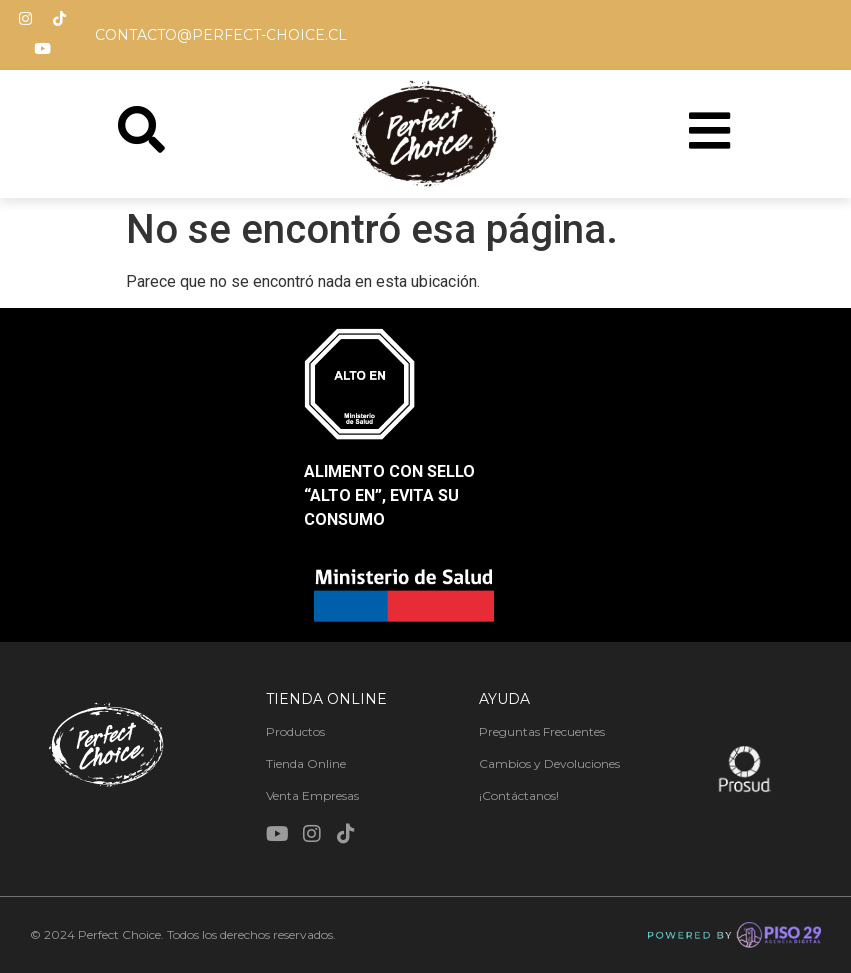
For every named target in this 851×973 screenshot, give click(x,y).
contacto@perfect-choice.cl (221, 35)
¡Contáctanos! (519, 796)
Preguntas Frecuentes (542, 732)
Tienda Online (306, 764)
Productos (295, 732)
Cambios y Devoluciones (549, 764)
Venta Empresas (312, 796)
